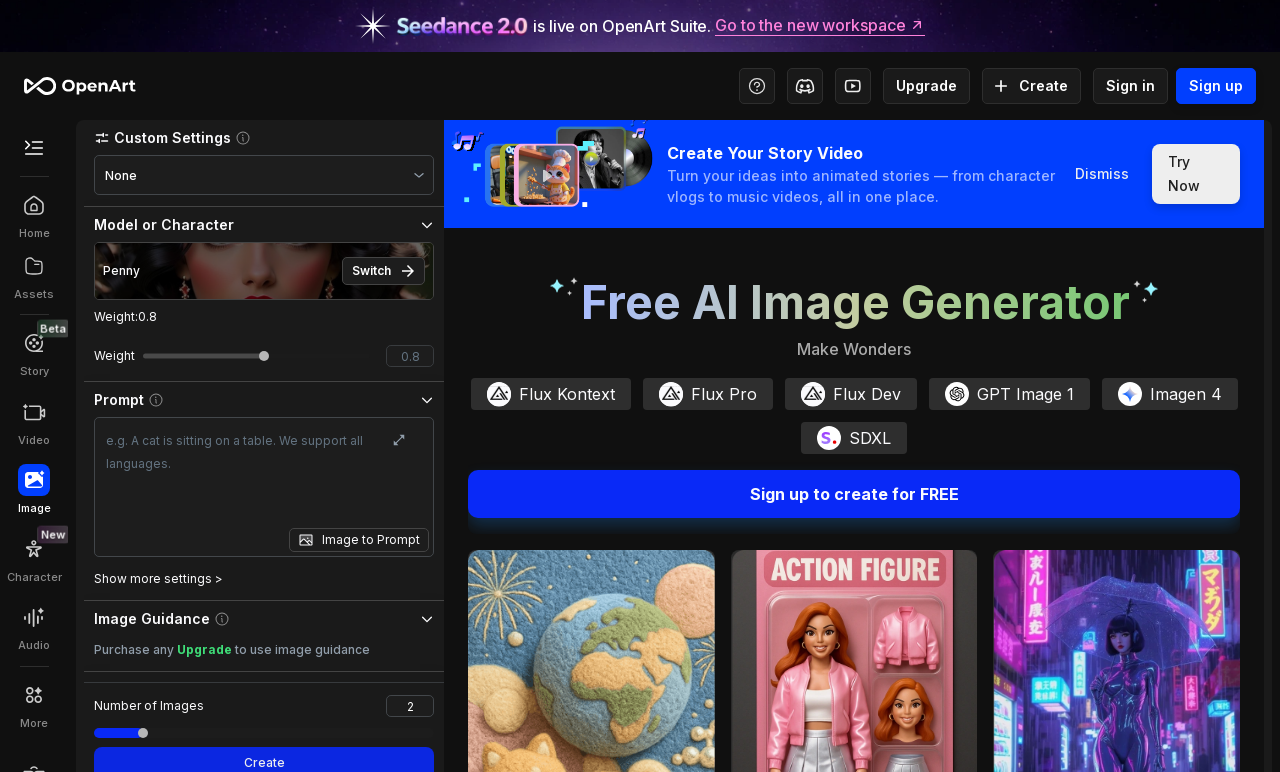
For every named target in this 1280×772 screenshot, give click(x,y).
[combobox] (264, 175)
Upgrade (926, 86)
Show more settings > (158, 578)
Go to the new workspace (820, 26)
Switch (383, 271)
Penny (121, 270)
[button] (264, 137)
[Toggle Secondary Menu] (34, 148)
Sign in (1130, 86)
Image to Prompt (371, 539)
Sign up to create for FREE (854, 494)
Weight (125, 316)
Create (1031, 86)
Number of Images (149, 705)
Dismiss (1101, 174)
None (121, 175)
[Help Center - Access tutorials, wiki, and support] (757, 86)
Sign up (1216, 86)
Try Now (1196, 174)
